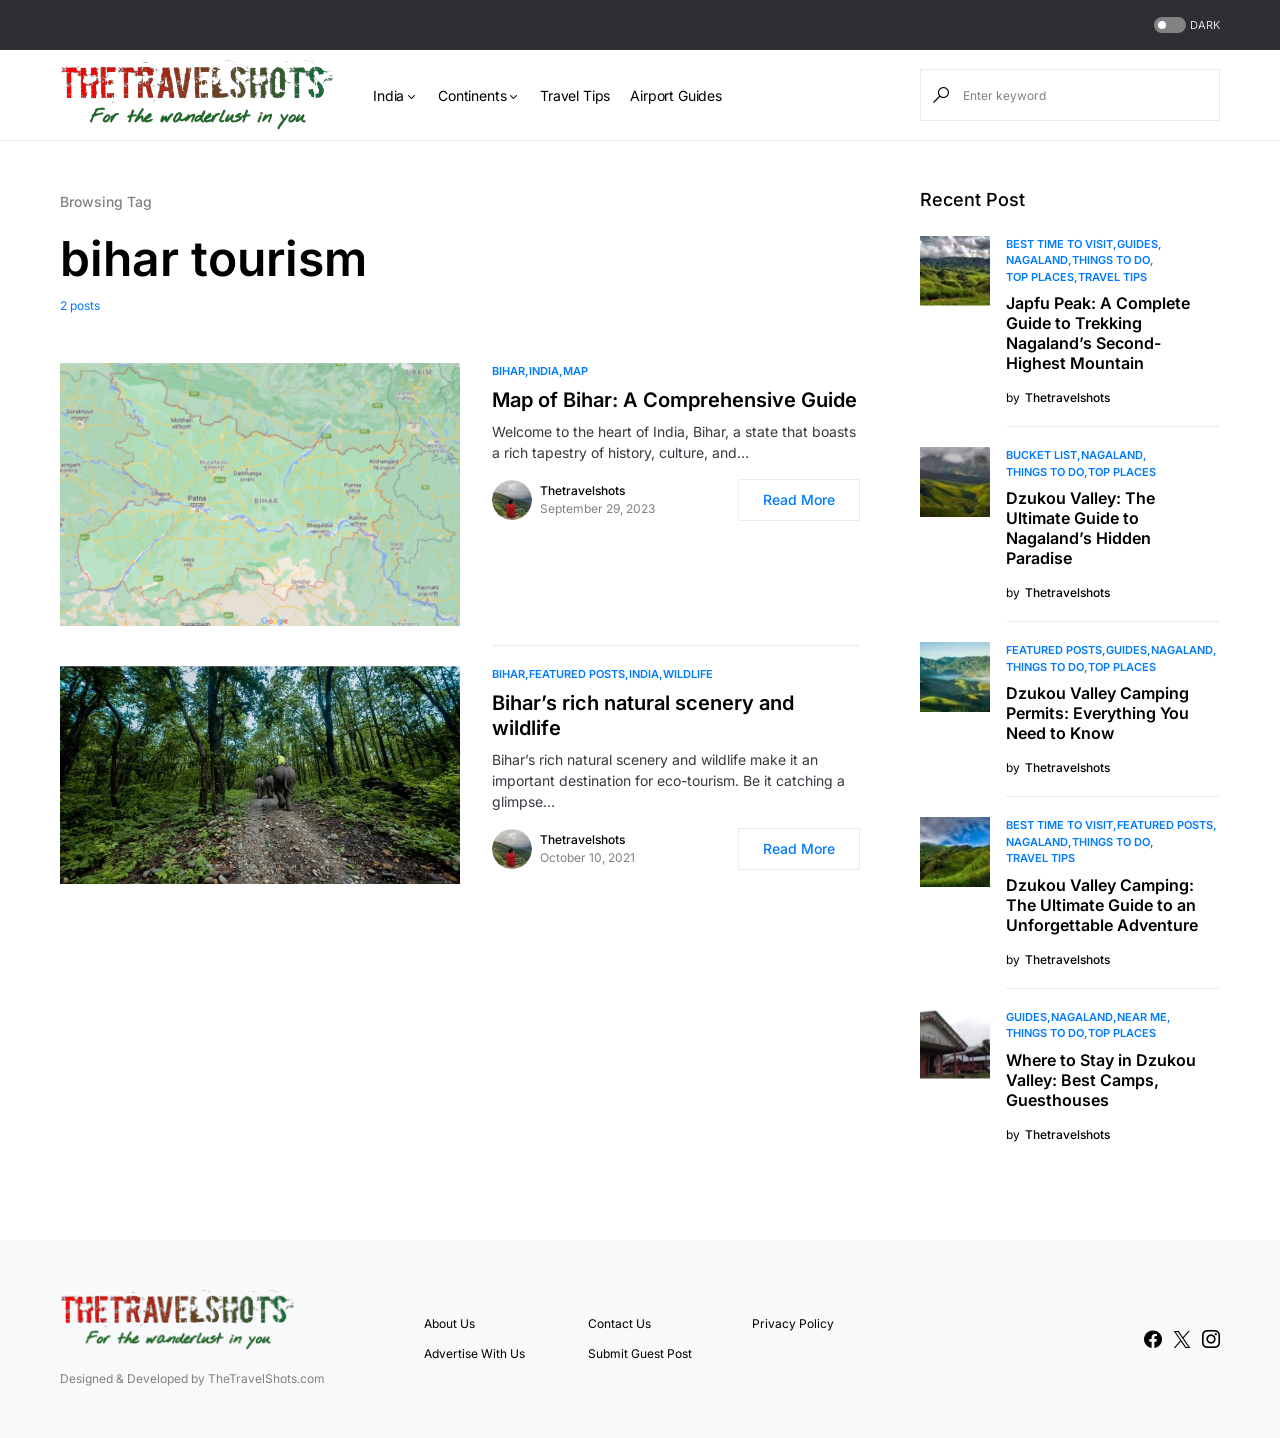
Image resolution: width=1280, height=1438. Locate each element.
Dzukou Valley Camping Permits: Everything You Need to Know (1097, 713)
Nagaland (1037, 260)
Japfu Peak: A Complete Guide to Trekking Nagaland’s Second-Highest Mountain (1098, 333)
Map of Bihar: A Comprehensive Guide (674, 400)
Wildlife (688, 674)
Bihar (508, 371)
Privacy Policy (793, 1323)
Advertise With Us (474, 1353)
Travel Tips (1112, 277)
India (544, 371)
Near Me (1142, 1017)
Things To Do (1111, 260)
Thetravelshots (582, 490)
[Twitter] (1182, 1339)
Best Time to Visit (1059, 244)
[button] (1185, 25)
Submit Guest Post (640, 1353)
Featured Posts (577, 674)
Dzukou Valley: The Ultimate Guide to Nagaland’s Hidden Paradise (1080, 528)
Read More (799, 499)
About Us (449, 1323)
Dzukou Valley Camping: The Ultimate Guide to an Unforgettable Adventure (1102, 905)
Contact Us (619, 1323)
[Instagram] (1211, 1339)
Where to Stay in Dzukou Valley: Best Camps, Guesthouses (1101, 1080)
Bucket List (1041, 455)
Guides (1137, 244)
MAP (575, 371)
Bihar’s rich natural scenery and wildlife (643, 715)
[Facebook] (1153, 1339)
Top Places (1040, 277)
